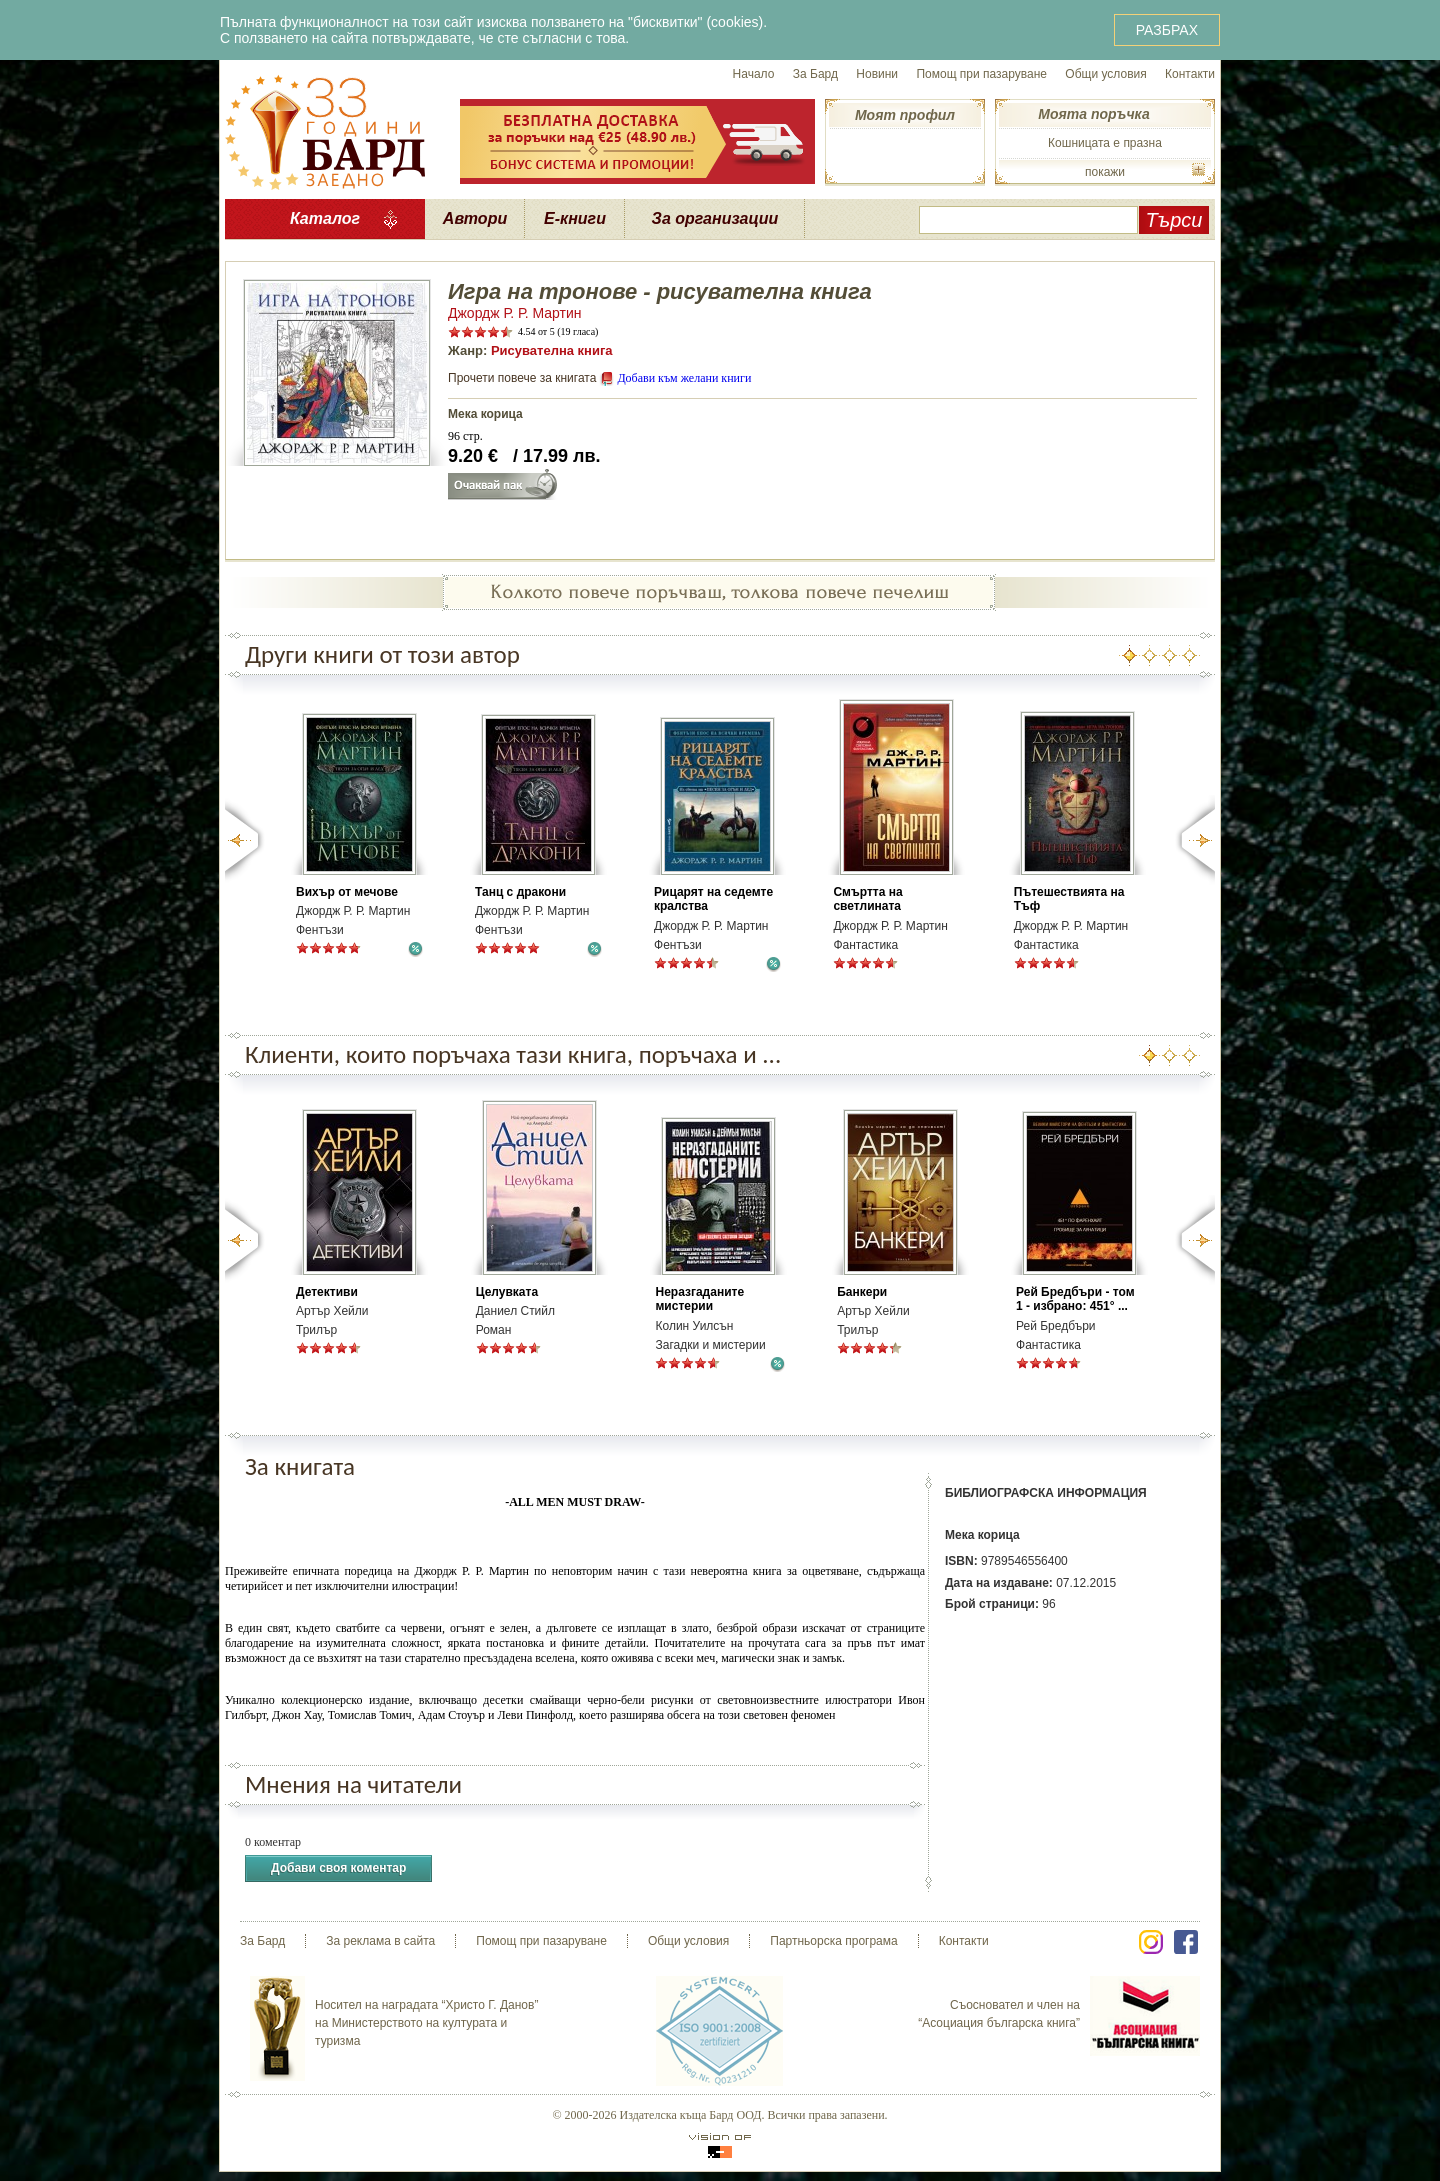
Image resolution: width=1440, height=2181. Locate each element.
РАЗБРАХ (1167, 30)
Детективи (327, 1292)
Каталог (325, 218)
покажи (1105, 172)
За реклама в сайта (380, 1941)
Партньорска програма (833, 1941)
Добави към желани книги (684, 378)
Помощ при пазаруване (981, 74)
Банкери (862, 1292)
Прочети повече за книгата (522, 378)
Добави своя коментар (338, 1868)
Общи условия (1105, 74)
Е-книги (575, 218)
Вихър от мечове (347, 892)
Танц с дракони (520, 892)
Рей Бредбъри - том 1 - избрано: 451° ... (1075, 1299)
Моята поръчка (1093, 114)
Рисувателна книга (552, 350)
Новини (877, 74)
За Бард (815, 74)
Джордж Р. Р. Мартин (515, 313)
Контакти (1190, 74)
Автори (475, 218)
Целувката (507, 1292)
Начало (754, 74)
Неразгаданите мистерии (699, 1299)
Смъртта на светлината (867, 899)
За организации (715, 218)
